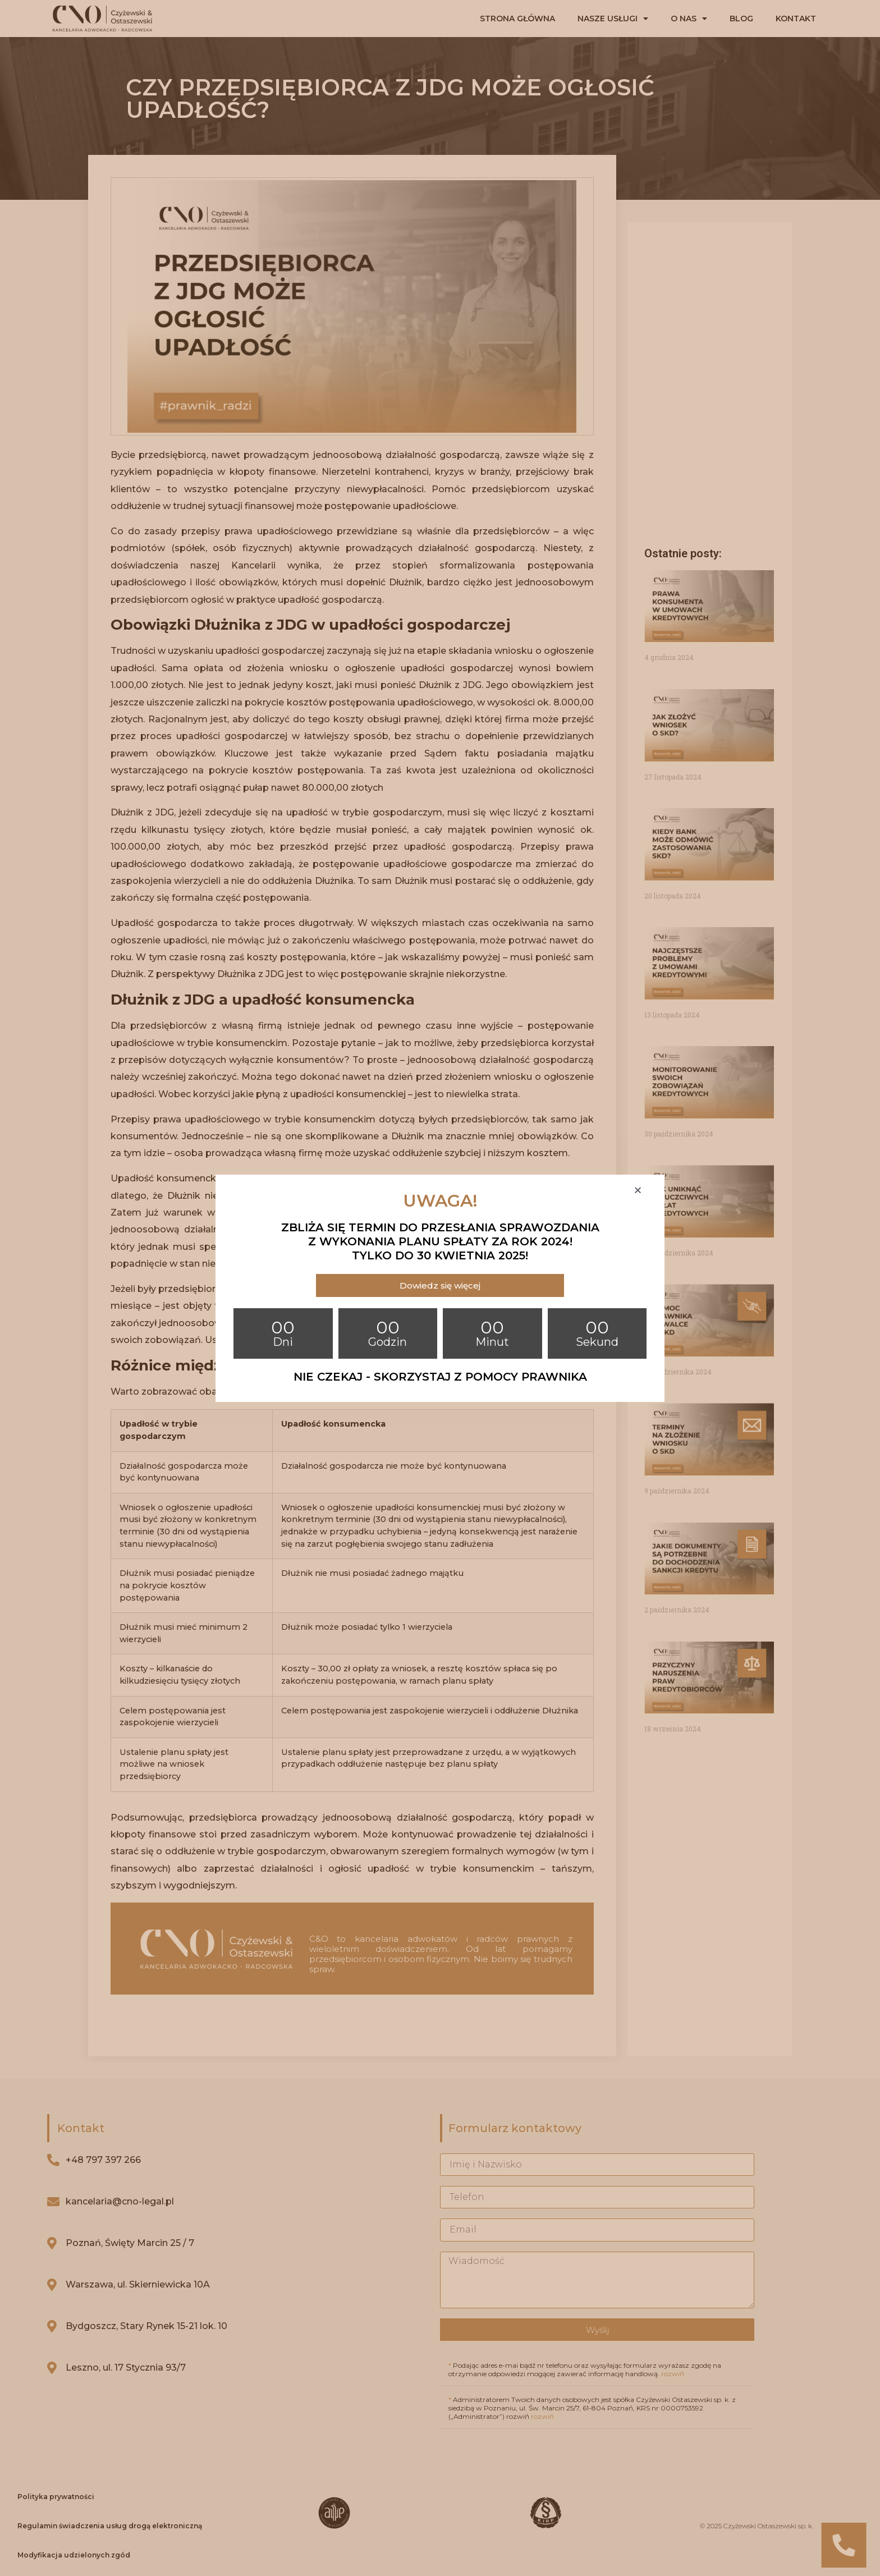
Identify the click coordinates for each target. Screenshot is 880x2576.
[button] (440, 1285)
